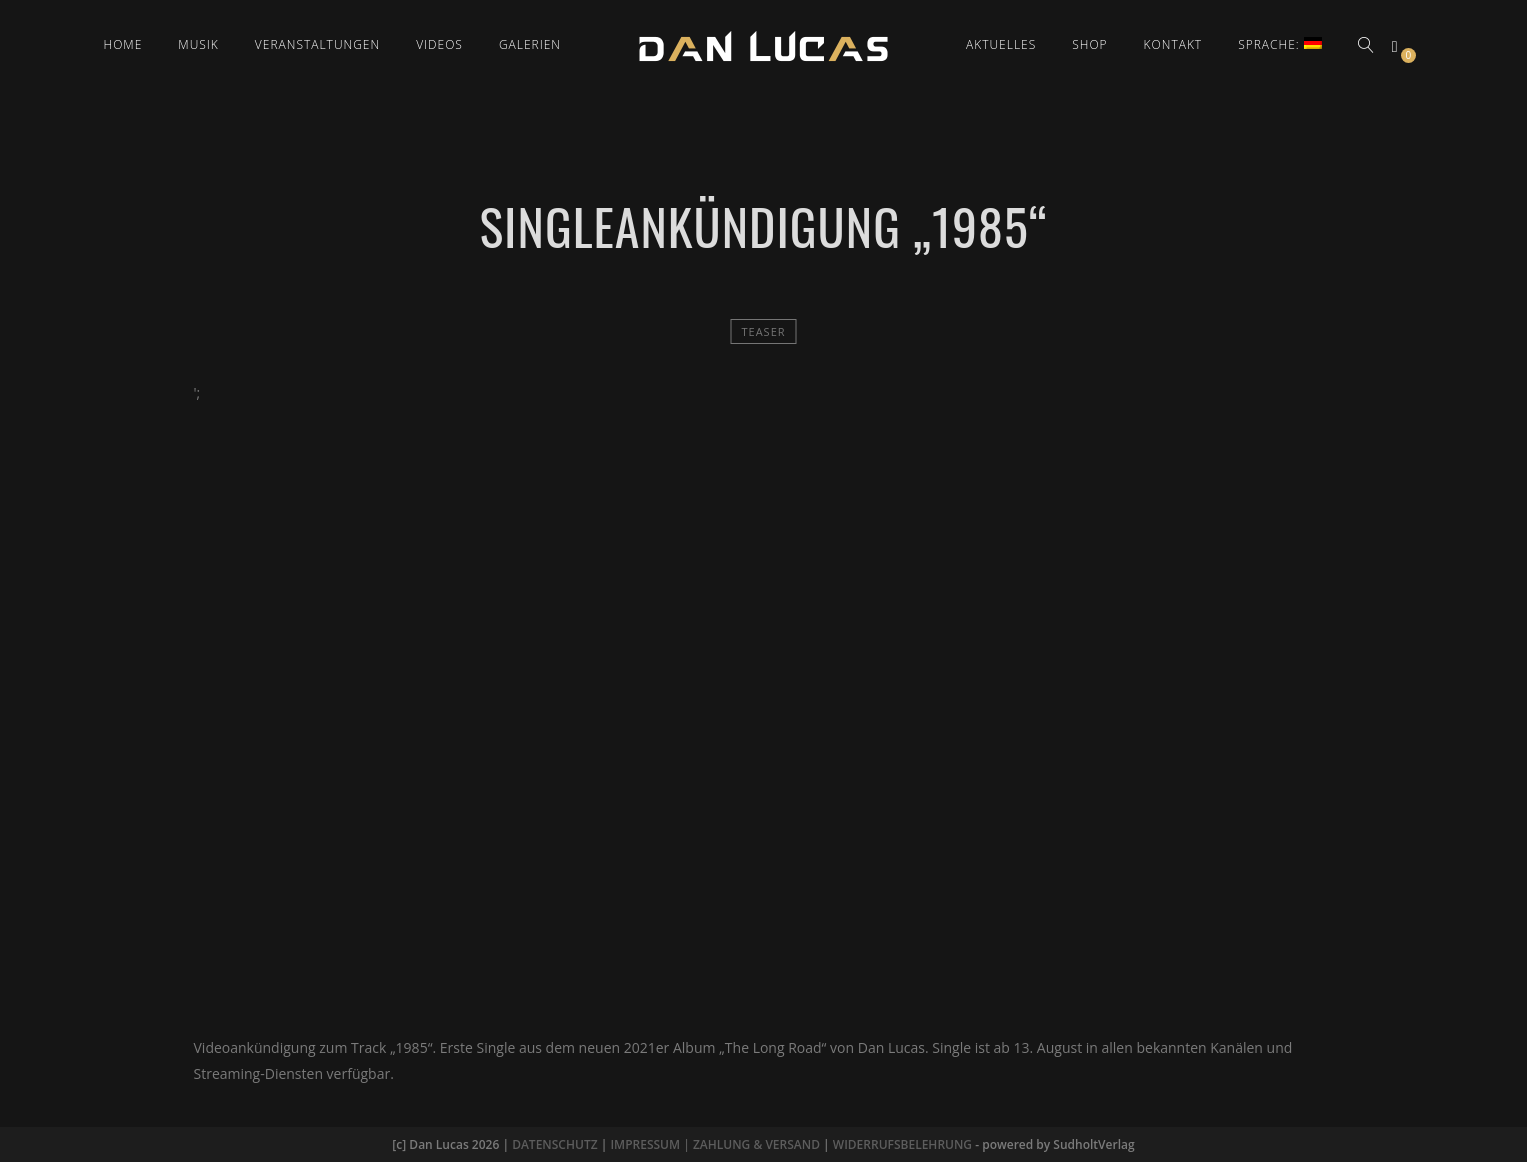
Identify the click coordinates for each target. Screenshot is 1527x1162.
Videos (439, 44)
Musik (198, 44)
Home (123, 44)
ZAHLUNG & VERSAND (756, 1144)
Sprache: (1280, 44)
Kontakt (1173, 44)
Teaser (763, 331)
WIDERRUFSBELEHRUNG (902, 1144)
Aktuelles (1001, 44)
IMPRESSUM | (651, 1144)
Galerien (530, 44)
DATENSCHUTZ (554, 1144)
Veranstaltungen (317, 44)
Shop (1089, 44)
